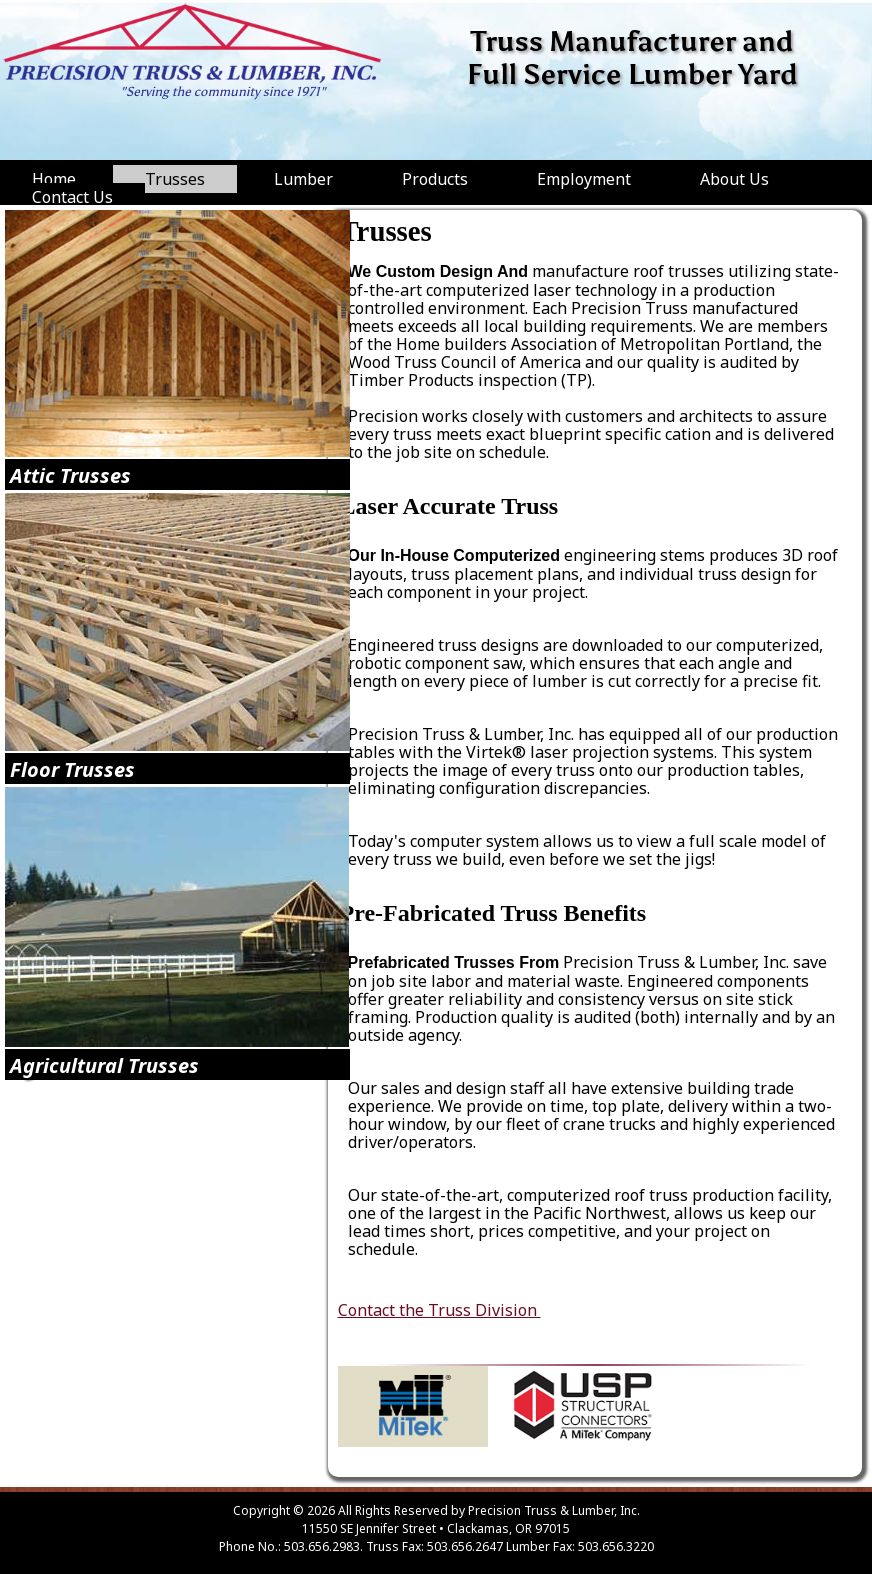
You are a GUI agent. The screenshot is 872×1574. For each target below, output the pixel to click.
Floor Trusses (72, 769)
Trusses (175, 179)
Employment (584, 179)
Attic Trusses (70, 475)
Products (435, 179)
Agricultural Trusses (104, 1065)
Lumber (303, 179)
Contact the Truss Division (439, 1310)
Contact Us (72, 197)
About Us (734, 179)
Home (54, 179)
